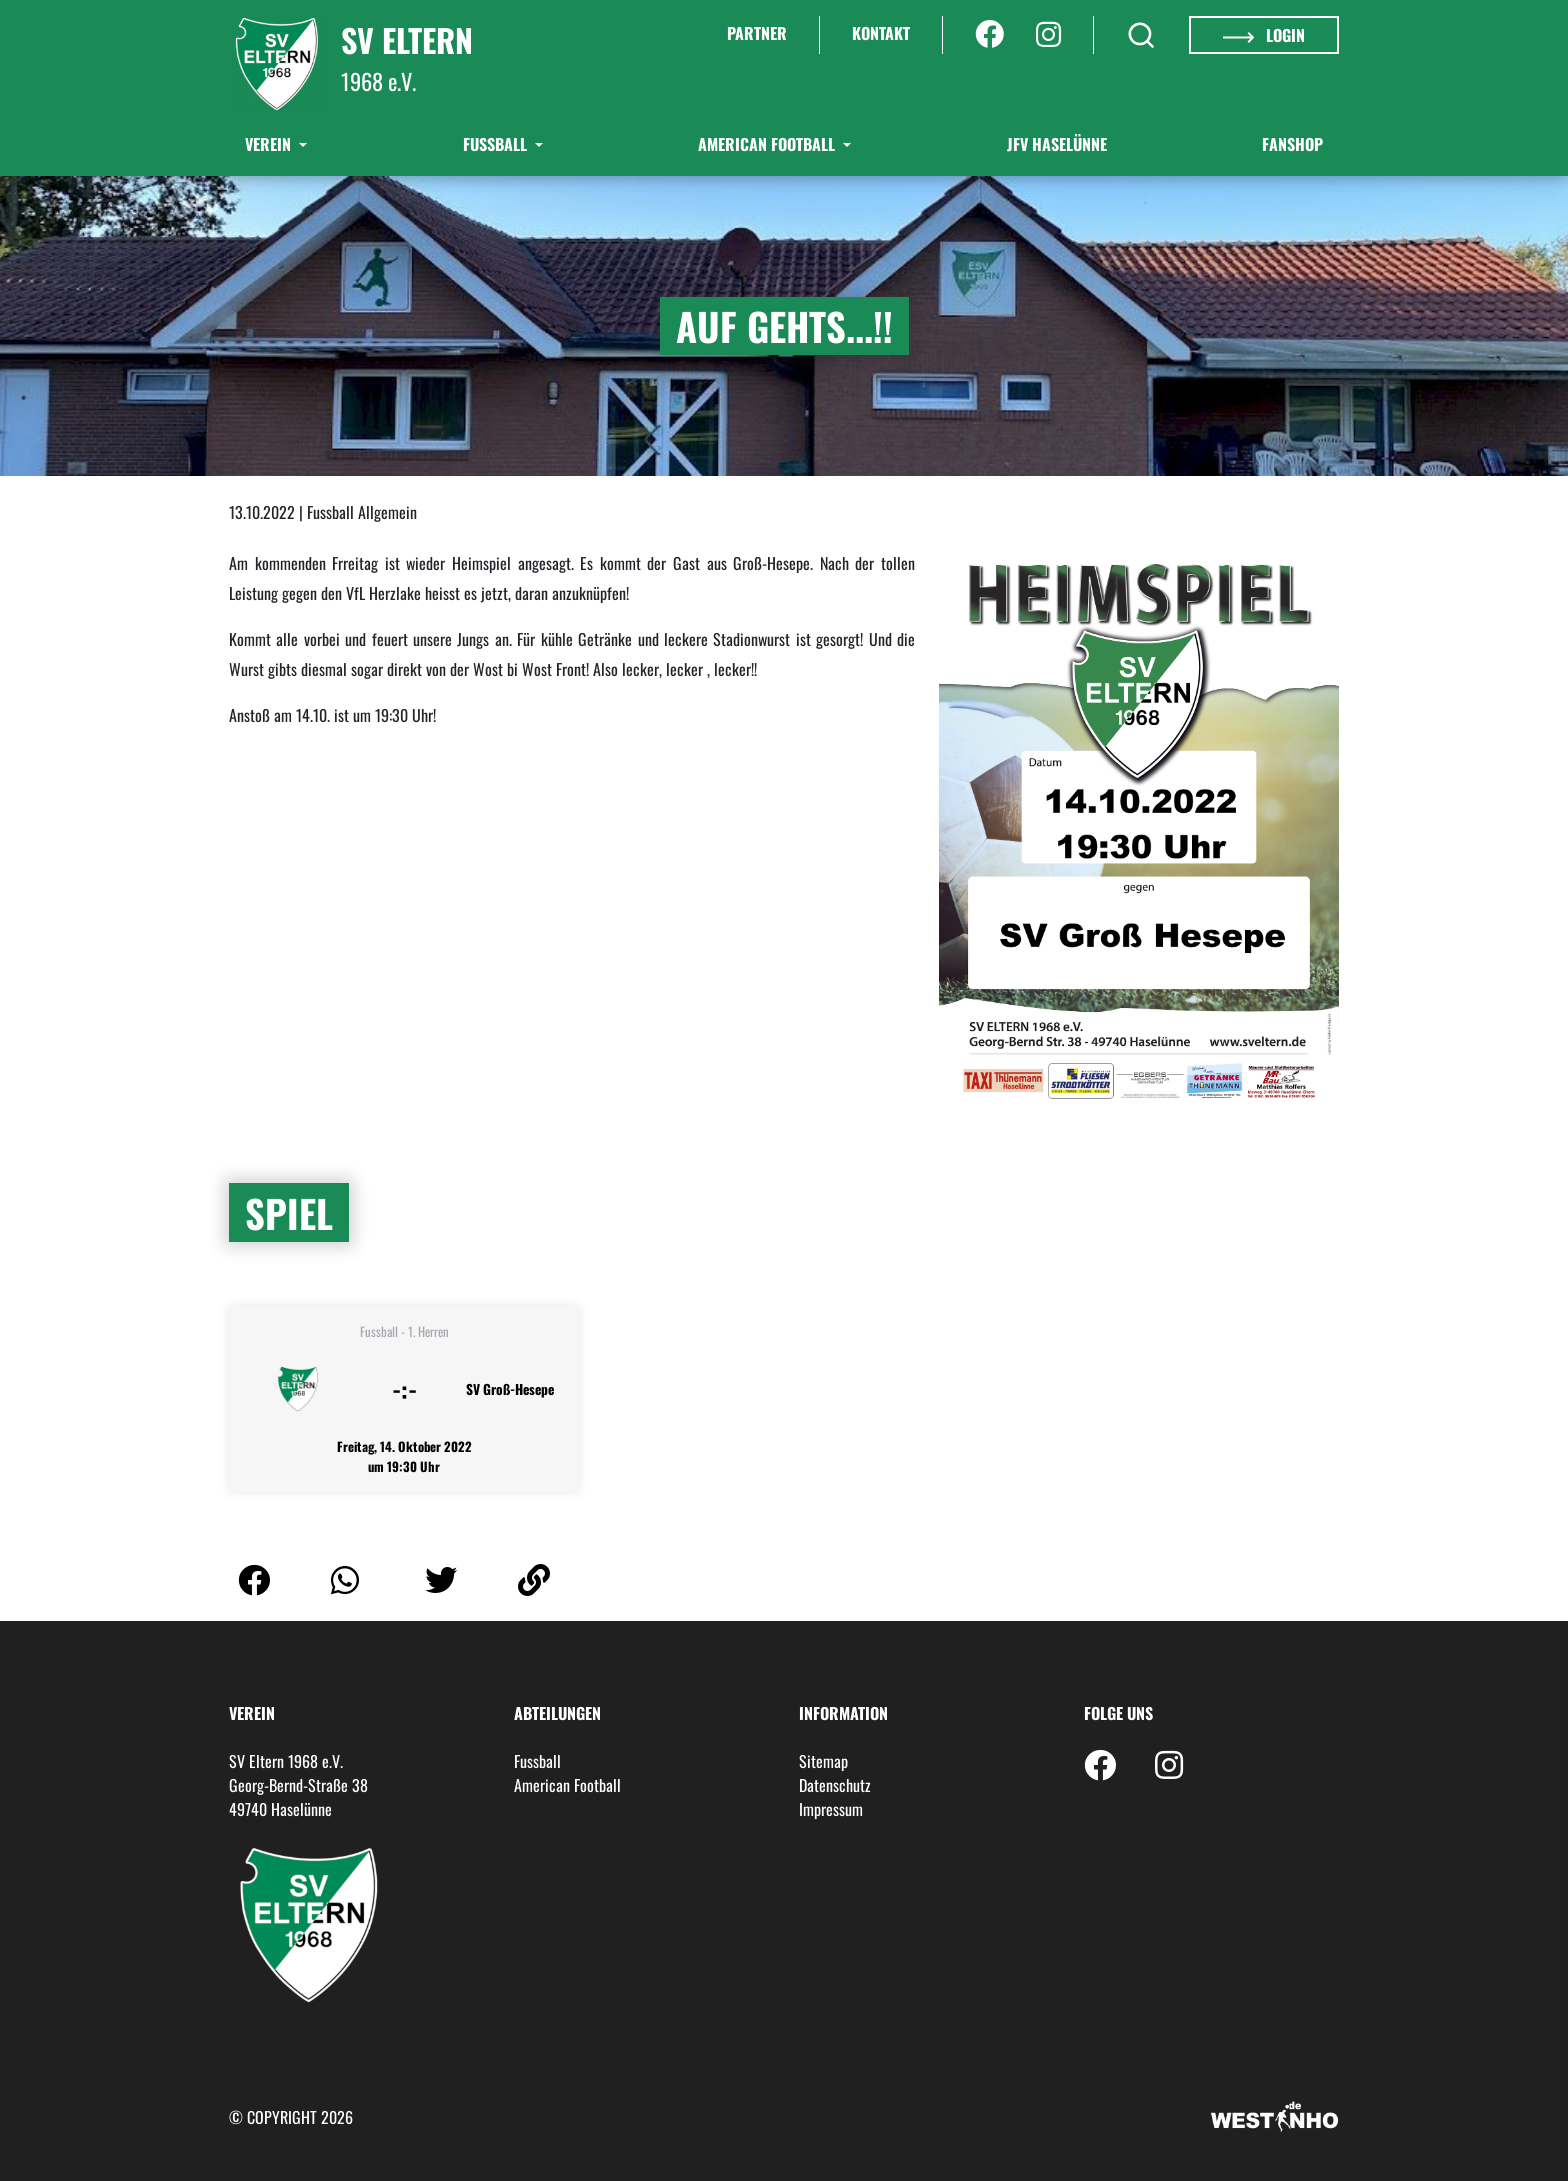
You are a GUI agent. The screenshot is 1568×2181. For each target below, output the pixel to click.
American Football (768, 144)
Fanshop (1292, 144)
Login (1264, 35)
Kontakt (881, 33)
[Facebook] (989, 35)
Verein (270, 144)
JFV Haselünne (1057, 144)
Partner (757, 33)
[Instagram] (1048, 35)
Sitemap (823, 1761)
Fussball (537, 1761)
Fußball (497, 144)
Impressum (831, 1809)
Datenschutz (835, 1785)
